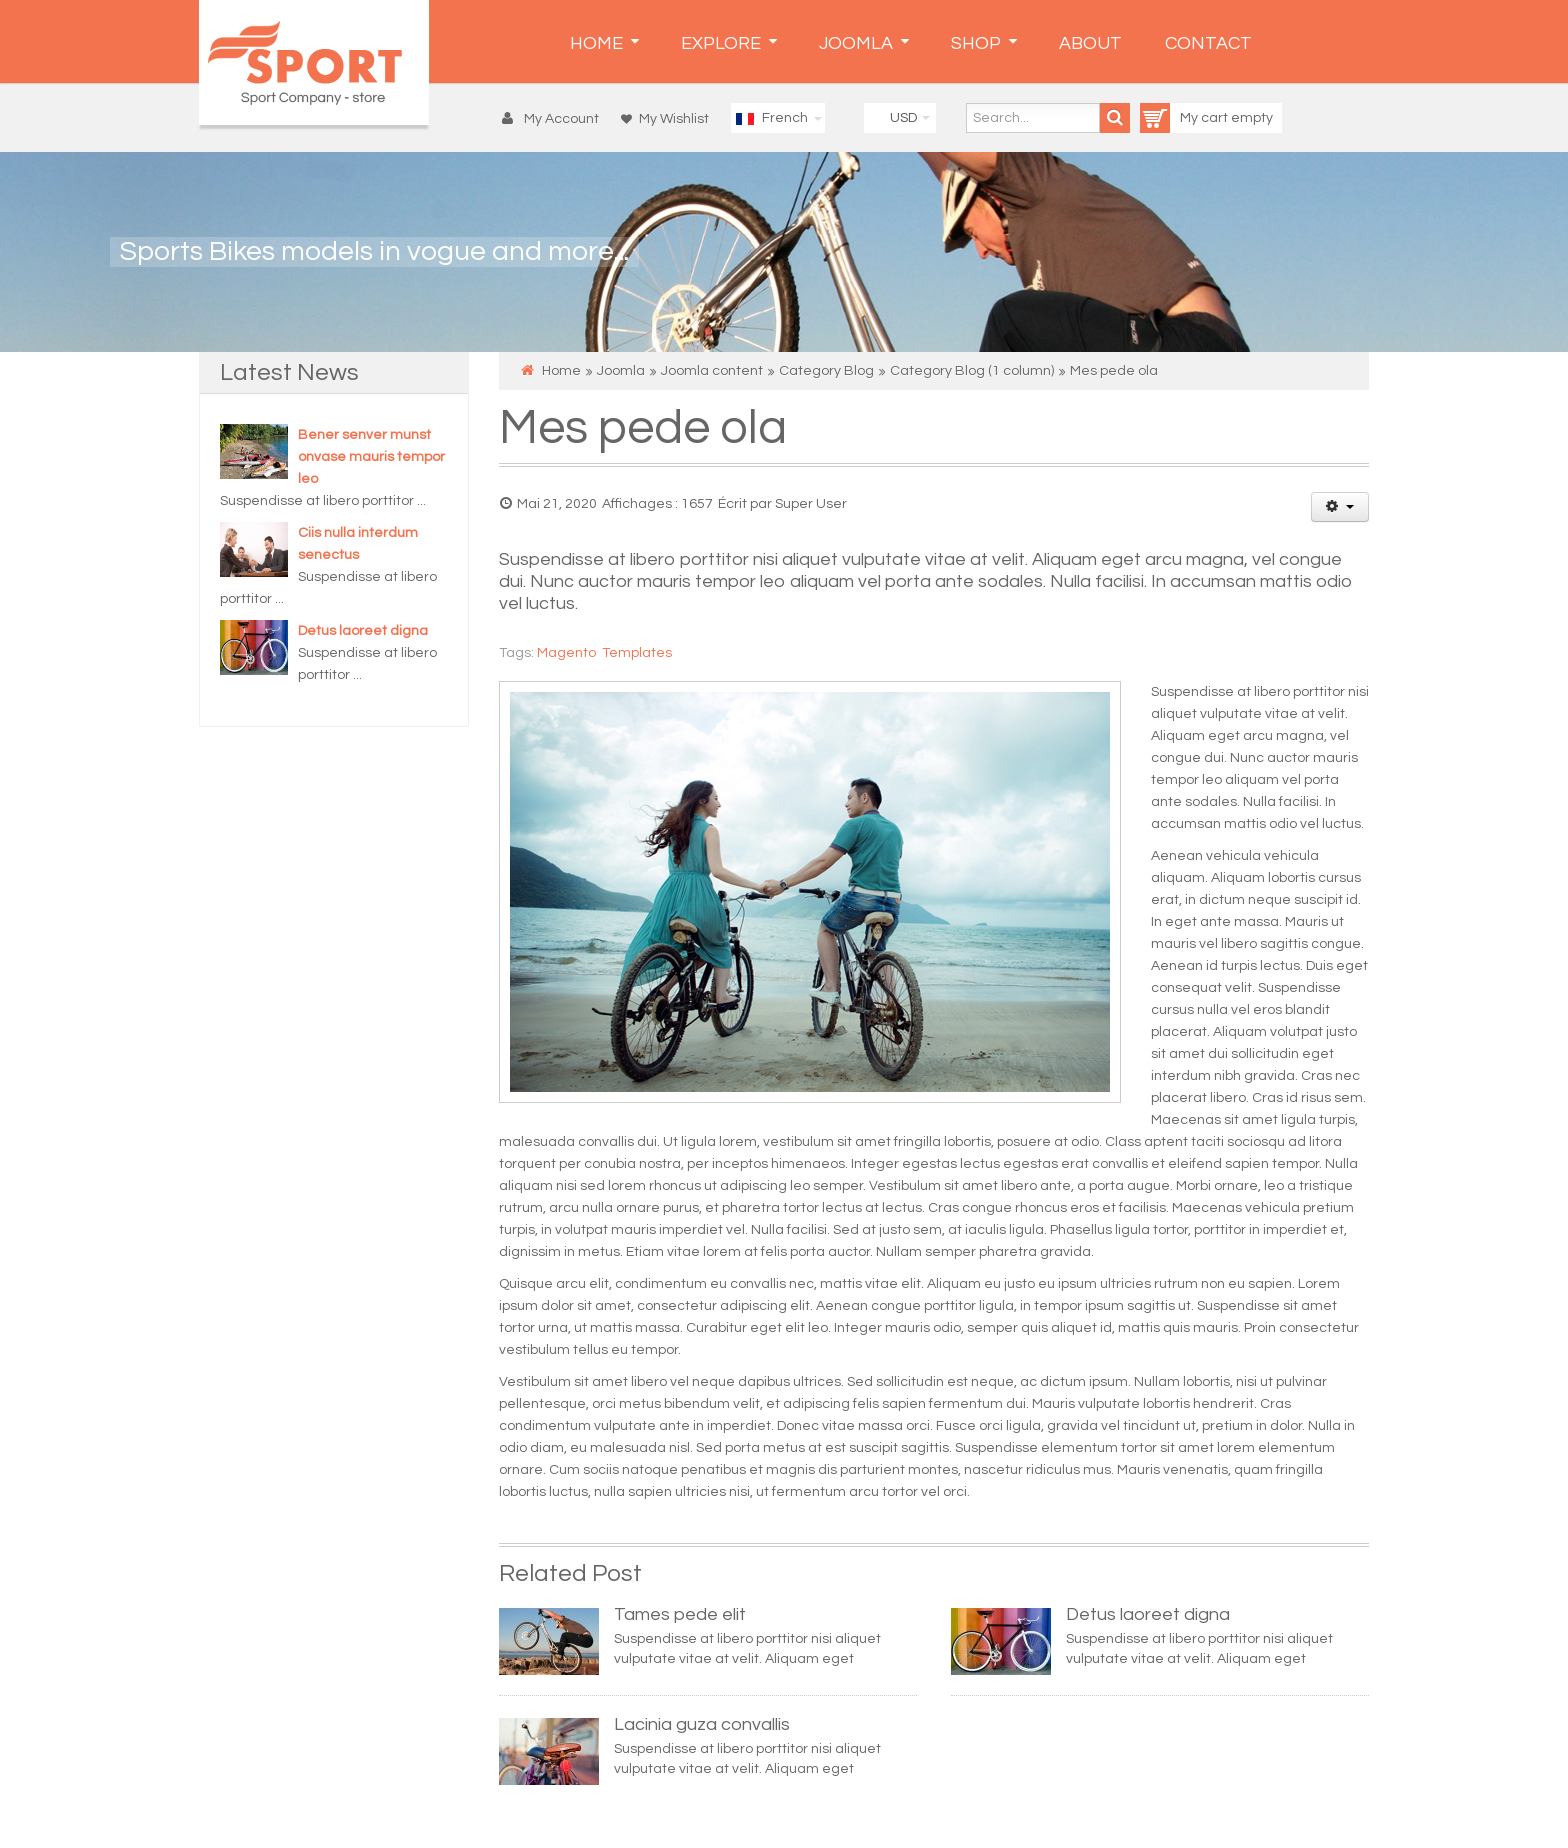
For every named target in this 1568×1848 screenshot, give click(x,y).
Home (561, 371)
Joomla (621, 371)
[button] (555, 119)
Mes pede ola (643, 428)
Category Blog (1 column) (972, 371)
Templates (637, 653)
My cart (1185, 118)
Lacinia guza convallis (702, 1724)
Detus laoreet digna (363, 631)
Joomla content (712, 371)
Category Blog (826, 371)
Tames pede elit (680, 1614)
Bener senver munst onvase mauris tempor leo (371, 457)
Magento (566, 653)
